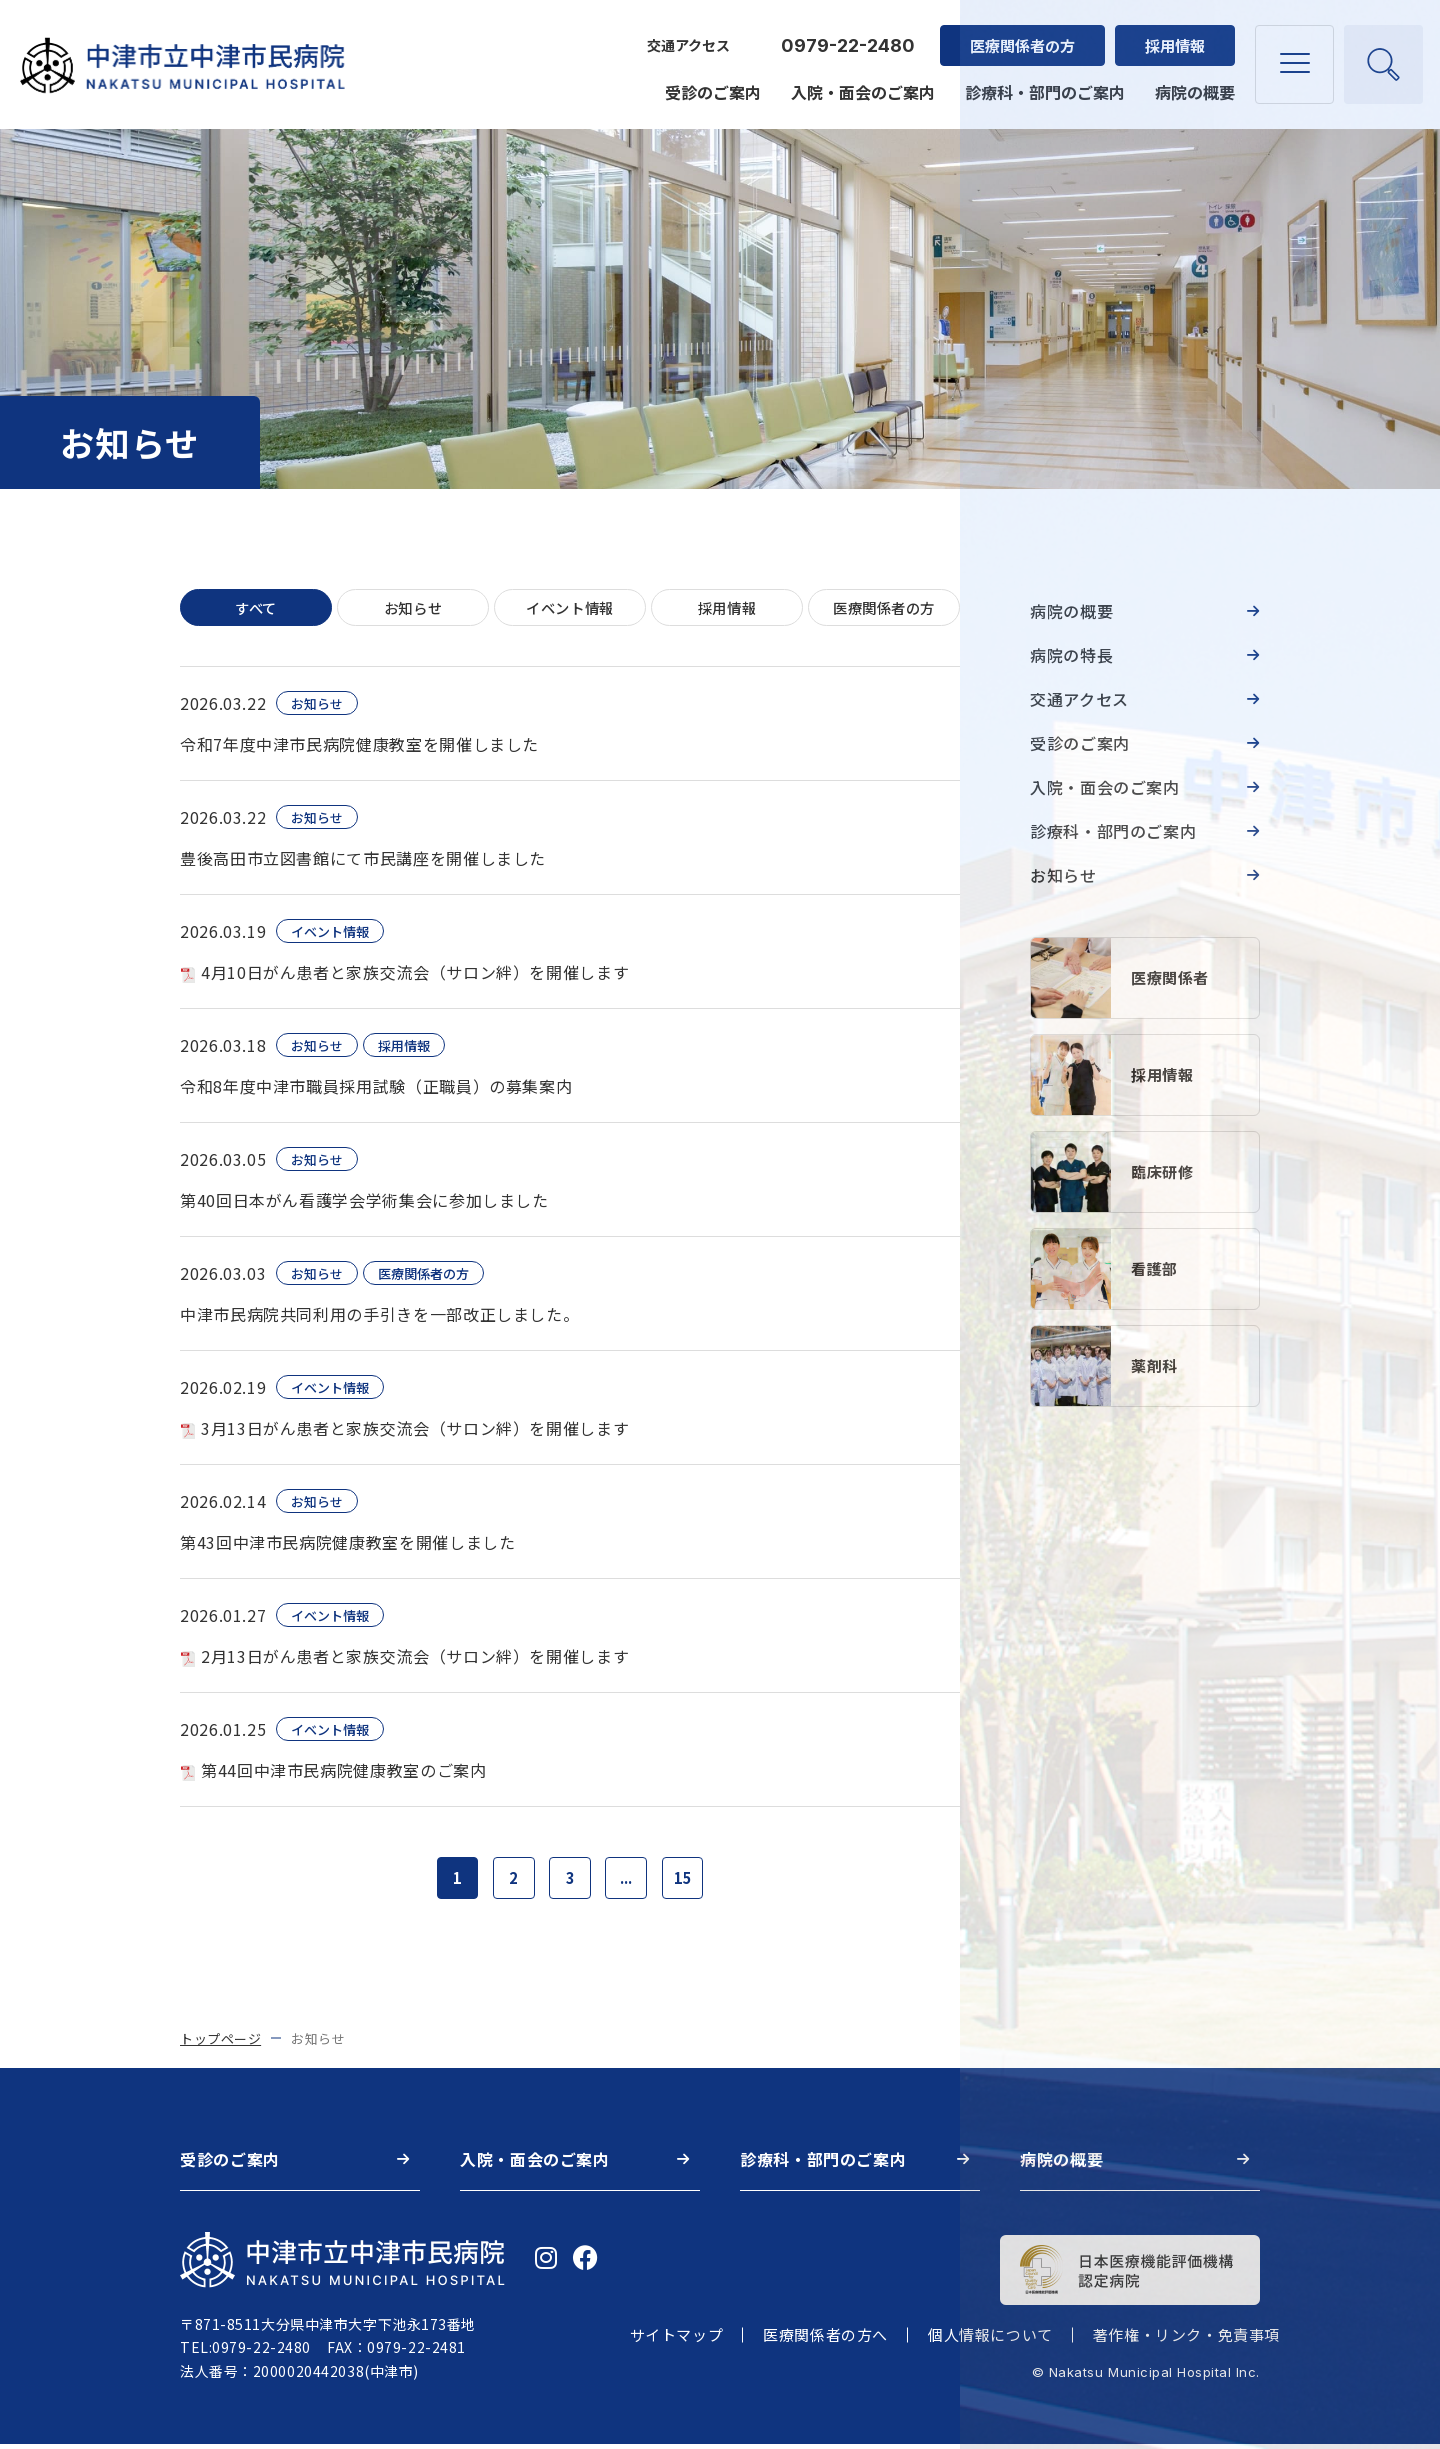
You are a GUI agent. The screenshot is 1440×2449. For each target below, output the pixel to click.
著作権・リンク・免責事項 (1186, 2340)
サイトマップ (677, 2340)
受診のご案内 (710, 82)
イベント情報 (570, 608)
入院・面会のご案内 (860, 82)
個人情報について (990, 2340)
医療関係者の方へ (825, 2340)
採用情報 (1172, 35)
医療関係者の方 (1019, 35)
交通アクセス (685, 36)
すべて (256, 608)
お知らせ (413, 608)
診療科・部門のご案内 (1042, 82)
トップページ (220, 2043)
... (629, 1881)
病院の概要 (1192, 82)
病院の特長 (1071, 655)
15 (689, 1881)
